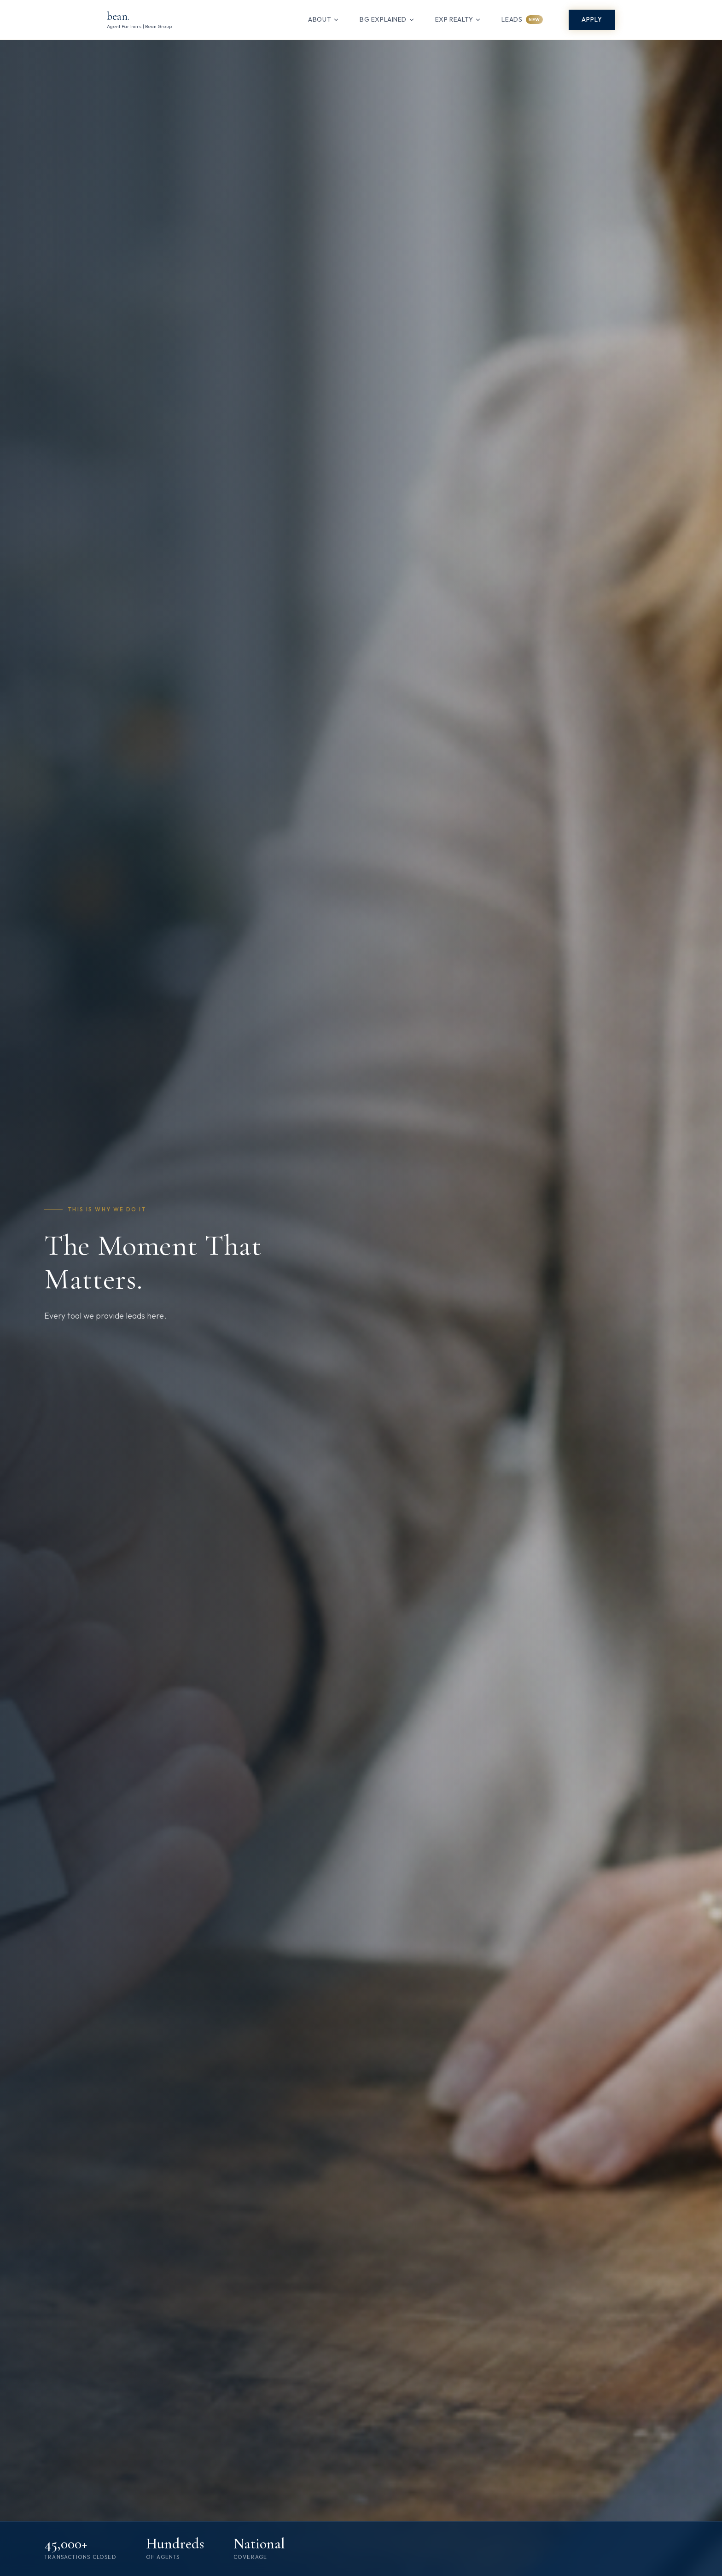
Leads (521, 19)
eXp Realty (458, 19)
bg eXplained (387, 19)
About (323, 19)
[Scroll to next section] (375, 2522)
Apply (592, 19)
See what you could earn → (638, 2504)
